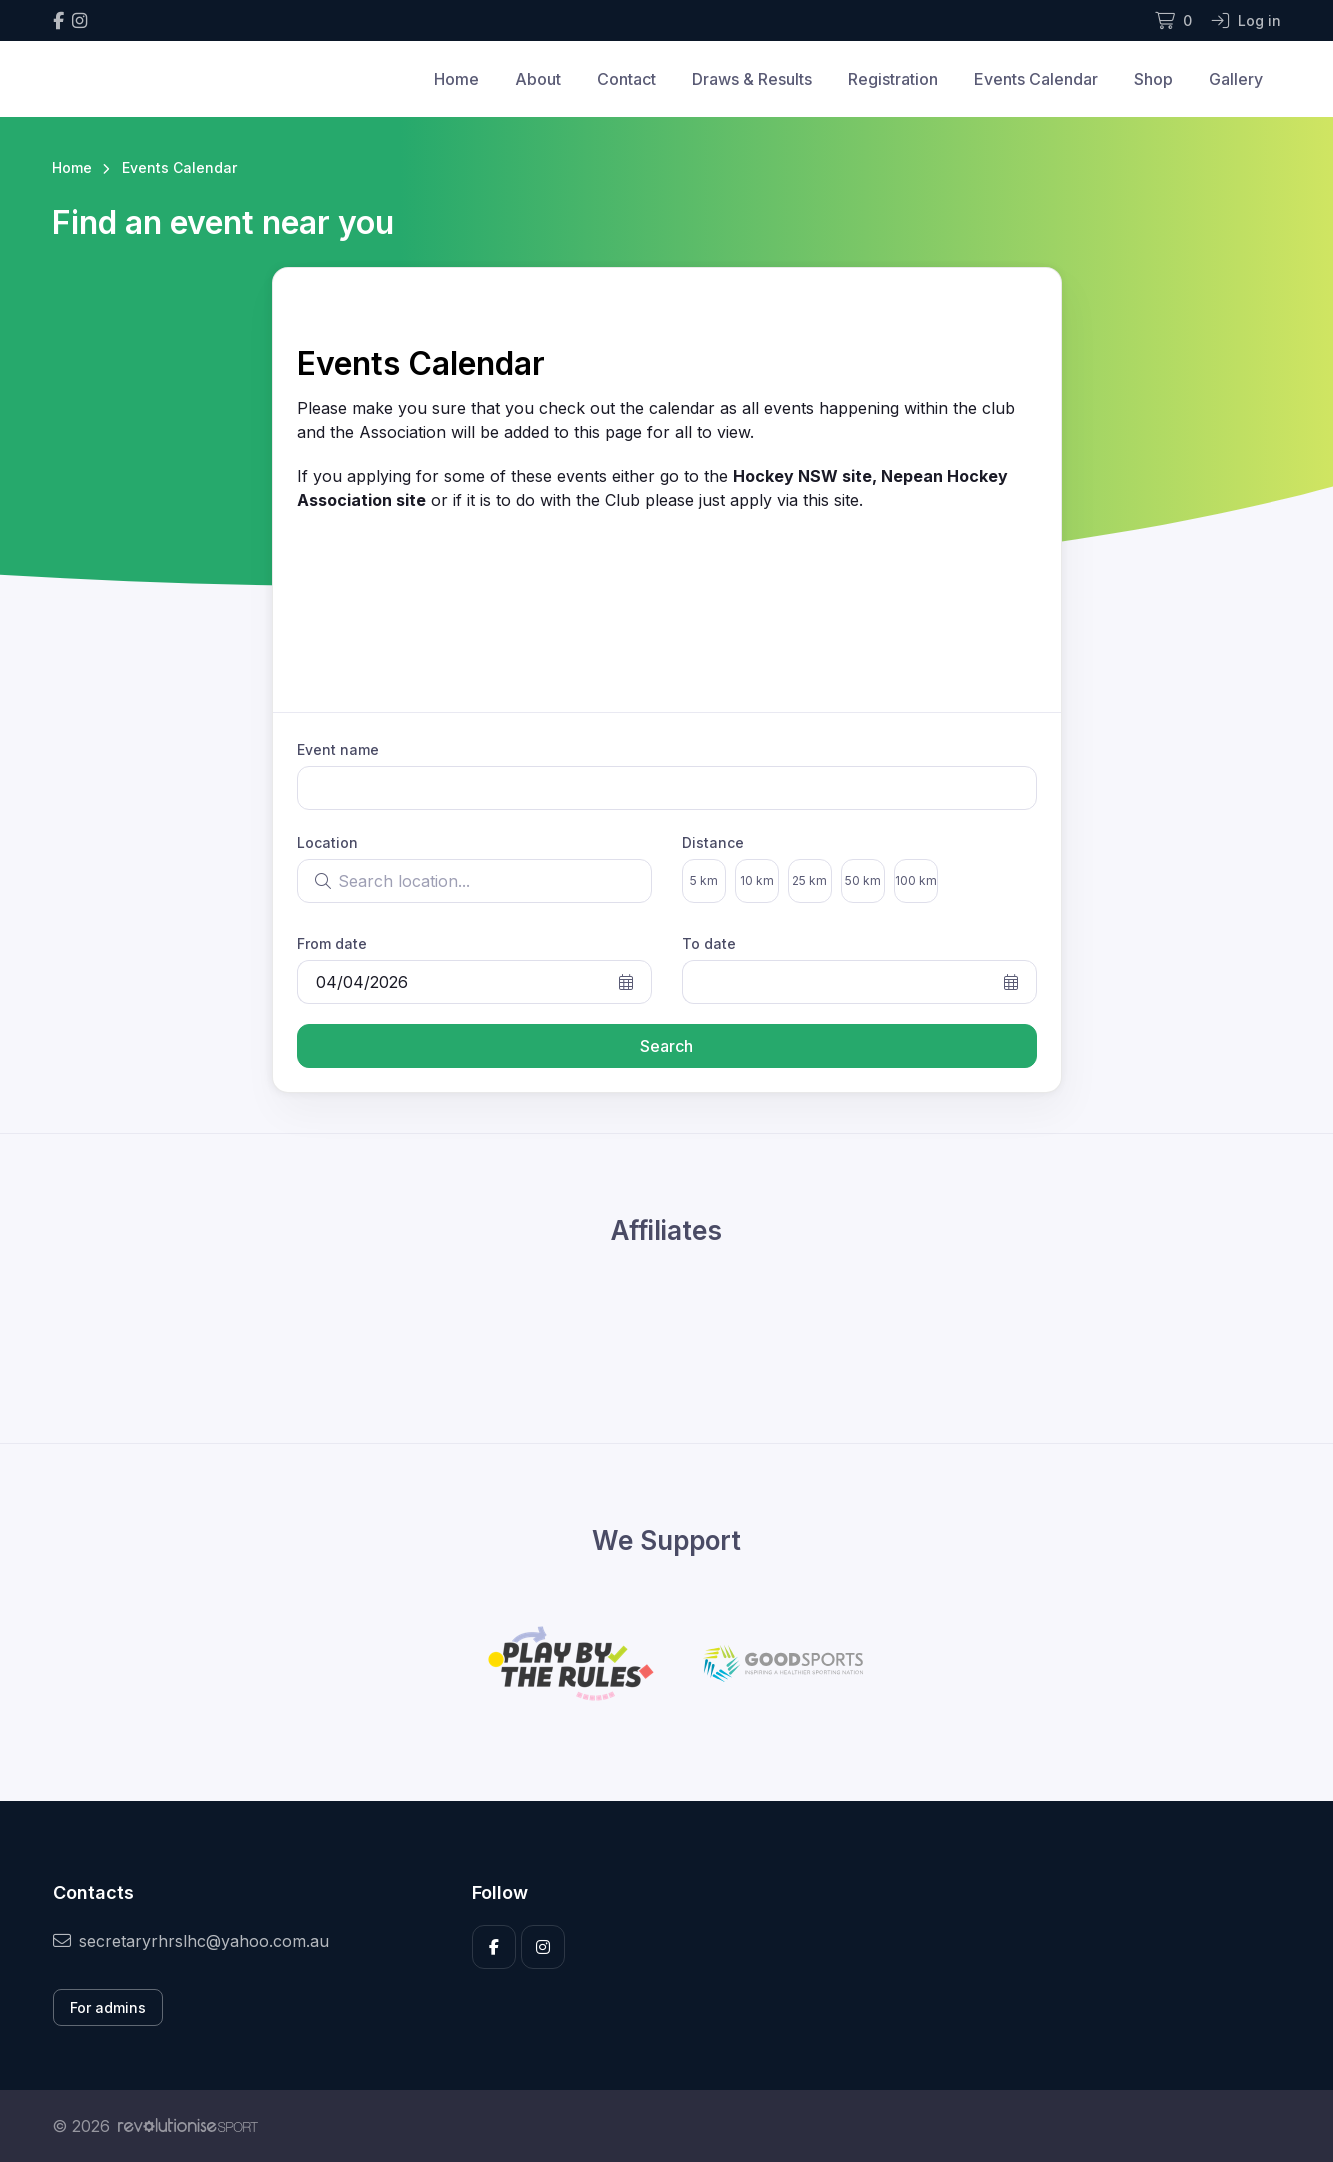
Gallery (1236, 79)
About (538, 79)
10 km (757, 880)
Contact (626, 79)
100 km (916, 880)
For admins (108, 2007)
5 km (704, 880)
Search (666, 1046)
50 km (863, 880)
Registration (893, 79)
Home (456, 79)
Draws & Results (752, 79)
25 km (809, 880)
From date (332, 943)
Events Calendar (1036, 79)
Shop (1153, 79)
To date (709, 943)
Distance (713, 842)
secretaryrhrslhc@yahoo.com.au (191, 1941)
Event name (338, 749)
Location (327, 842)
